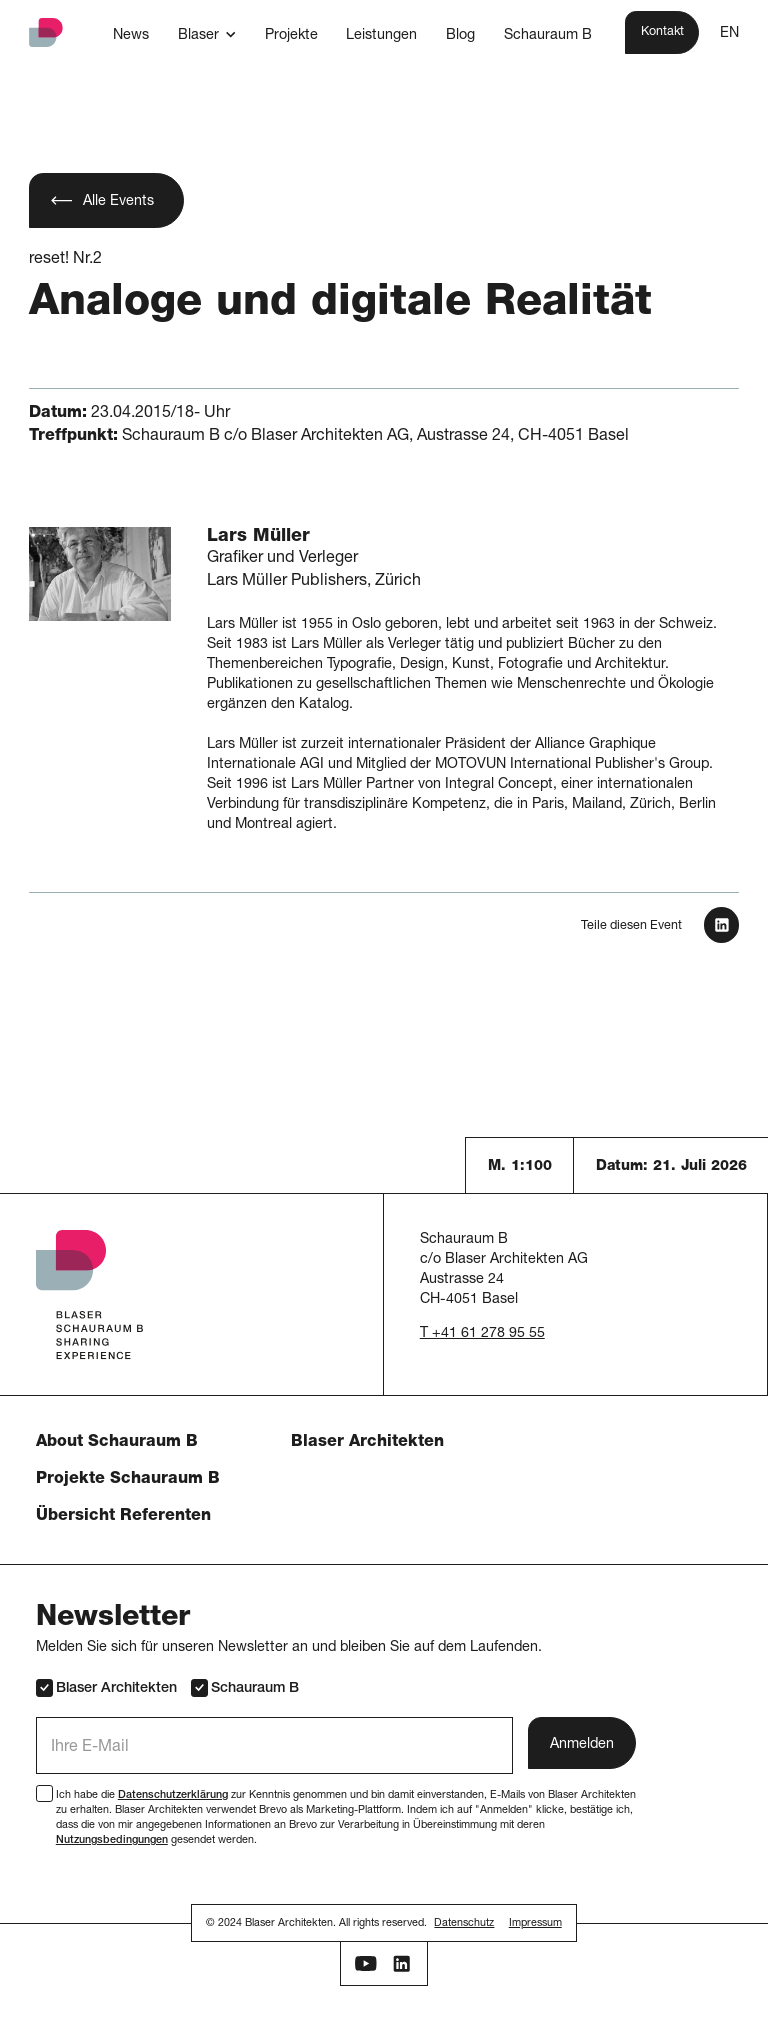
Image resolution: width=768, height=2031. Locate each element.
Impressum (535, 1923)
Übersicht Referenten (123, 1517)
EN (729, 34)
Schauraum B (245, 1687)
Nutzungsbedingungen (112, 1840)
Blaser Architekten (367, 1443)
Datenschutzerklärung (173, 1795)
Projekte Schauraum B (128, 1480)
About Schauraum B (117, 1443)
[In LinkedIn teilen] (722, 925)
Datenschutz (464, 1923)
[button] (207, 35)
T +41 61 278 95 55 (482, 1334)
